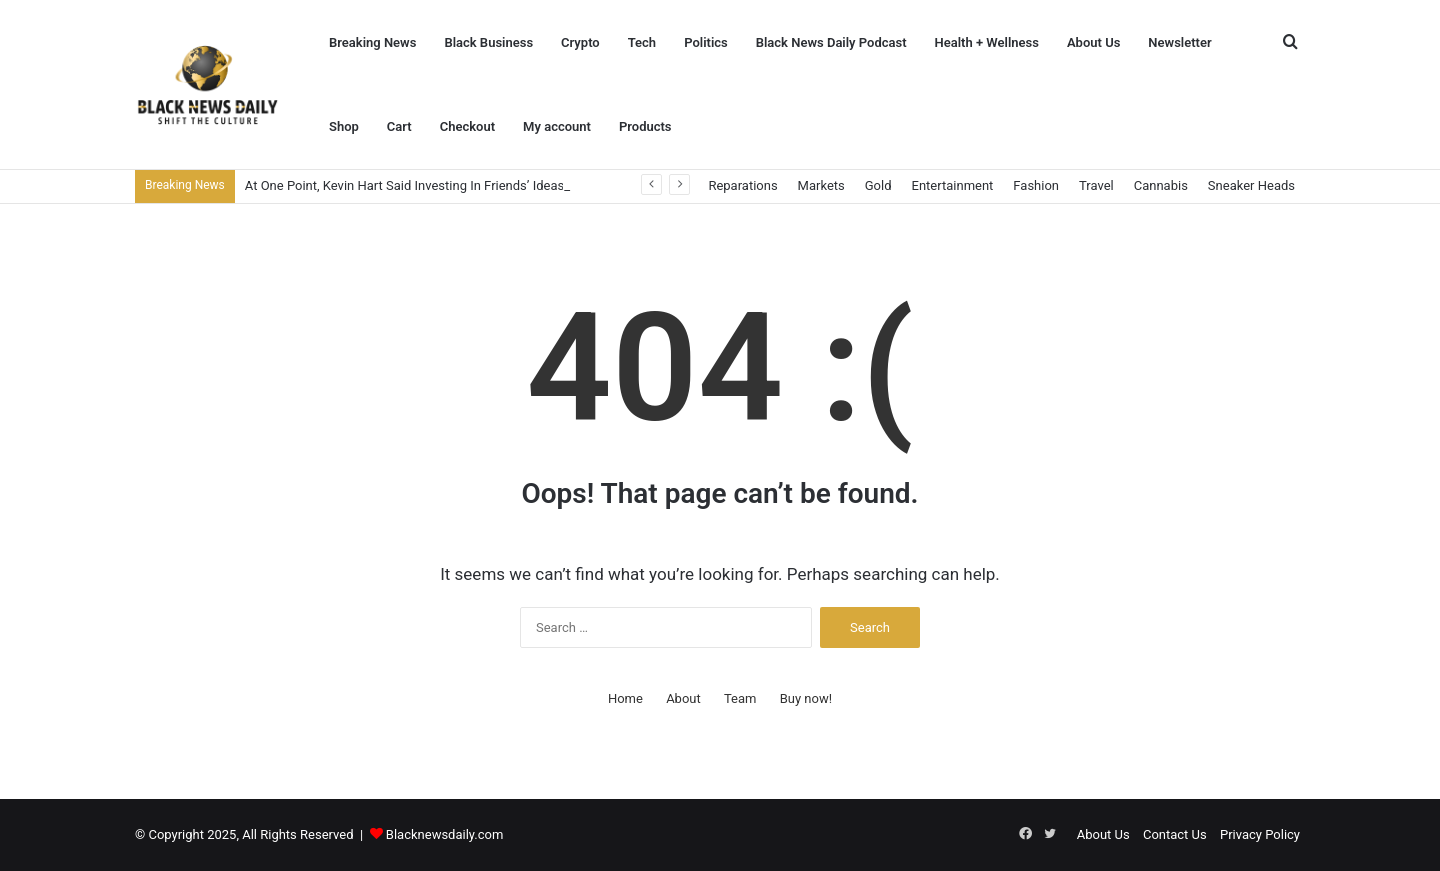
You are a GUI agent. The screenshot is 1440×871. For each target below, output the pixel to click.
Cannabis (1161, 185)
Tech (642, 42)
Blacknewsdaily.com (445, 834)
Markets (821, 185)
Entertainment (953, 185)
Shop (344, 126)
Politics (706, 42)
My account (557, 126)
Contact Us (1175, 834)
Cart (399, 126)
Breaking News (372, 42)
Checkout (467, 126)
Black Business (488, 42)
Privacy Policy (1260, 834)
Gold (878, 185)
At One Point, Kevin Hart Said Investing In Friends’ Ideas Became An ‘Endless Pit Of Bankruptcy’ (518, 185)
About (683, 698)
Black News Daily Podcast (831, 42)
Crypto (580, 42)
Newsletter (1179, 42)
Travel (1096, 185)
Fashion (1036, 185)
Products (645, 126)
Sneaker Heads (1251, 185)
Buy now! (806, 698)
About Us (1093, 42)
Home (625, 698)
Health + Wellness (987, 42)
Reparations (742, 185)
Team (740, 698)
